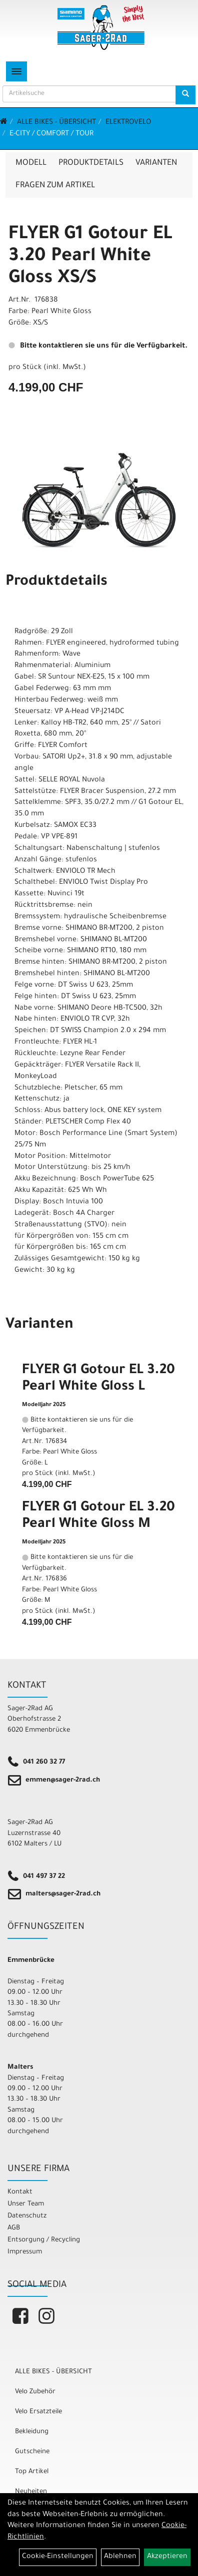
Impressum (25, 2252)
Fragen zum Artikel (55, 185)
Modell (31, 163)
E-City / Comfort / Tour (52, 134)
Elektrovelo (128, 123)
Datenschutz (27, 2216)
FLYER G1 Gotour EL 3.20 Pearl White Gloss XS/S (90, 257)
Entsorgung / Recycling (44, 2240)
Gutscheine (32, 2452)
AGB (14, 2228)
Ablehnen (120, 2557)
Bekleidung (31, 2432)
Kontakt (20, 2192)
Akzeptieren (167, 2557)
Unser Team (26, 2204)
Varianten (156, 163)
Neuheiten (31, 2492)
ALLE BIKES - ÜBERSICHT (56, 123)
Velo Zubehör (35, 2392)
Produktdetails (91, 163)
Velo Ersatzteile (38, 2412)
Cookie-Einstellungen (58, 2557)
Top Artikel (31, 2472)
